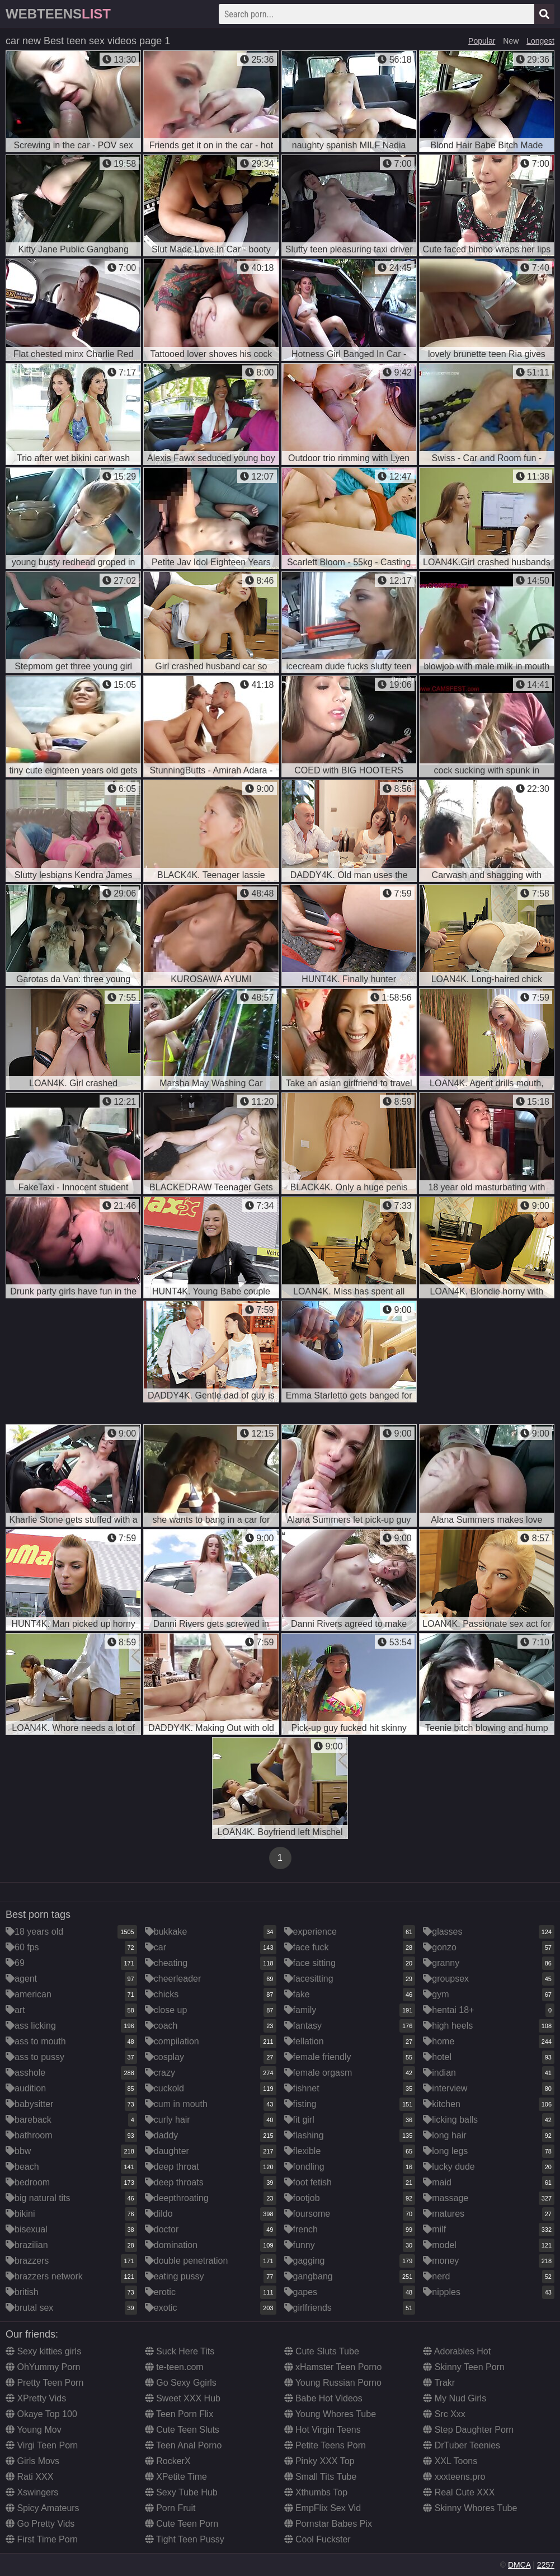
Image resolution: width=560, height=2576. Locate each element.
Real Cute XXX (459, 2492)
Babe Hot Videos (323, 2398)
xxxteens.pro (454, 2476)
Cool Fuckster (317, 2539)
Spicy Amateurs (42, 2508)
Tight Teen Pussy (184, 2539)
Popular (481, 40)
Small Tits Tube (320, 2476)
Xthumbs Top (316, 2492)
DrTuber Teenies (461, 2445)
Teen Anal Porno (183, 2445)
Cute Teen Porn (181, 2523)
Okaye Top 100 (41, 2414)
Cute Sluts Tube (321, 2351)
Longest (540, 40)
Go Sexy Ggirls (181, 2382)
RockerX (168, 2461)
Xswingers (32, 2492)
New (511, 40)
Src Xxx (444, 2414)
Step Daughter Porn (468, 2429)
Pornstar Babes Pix (328, 2523)
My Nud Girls (454, 2398)
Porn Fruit (170, 2508)
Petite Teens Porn (325, 2445)
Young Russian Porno (333, 2382)
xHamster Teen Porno (333, 2367)
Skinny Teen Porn (464, 2367)
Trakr (439, 2382)
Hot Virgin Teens (322, 2429)
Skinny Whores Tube (470, 2508)
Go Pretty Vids (40, 2523)
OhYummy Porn (43, 2367)
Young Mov (34, 2429)
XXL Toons (450, 2461)
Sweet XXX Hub (182, 2398)
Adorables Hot (457, 2351)
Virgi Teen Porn (42, 2445)
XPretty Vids (36, 2398)
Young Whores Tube (330, 2414)
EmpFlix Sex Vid (322, 2508)
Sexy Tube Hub (181, 2492)
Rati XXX (29, 2476)
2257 (545, 2564)
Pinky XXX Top (319, 2461)
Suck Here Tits (179, 2351)
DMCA (519, 2564)
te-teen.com (174, 2367)
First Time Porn (42, 2539)
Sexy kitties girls (43, 2351)
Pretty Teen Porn (44, 2382)
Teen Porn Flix (179, 2414)
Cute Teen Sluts (182, 2429)
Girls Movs (32, 2461)
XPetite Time (176, 2476)
